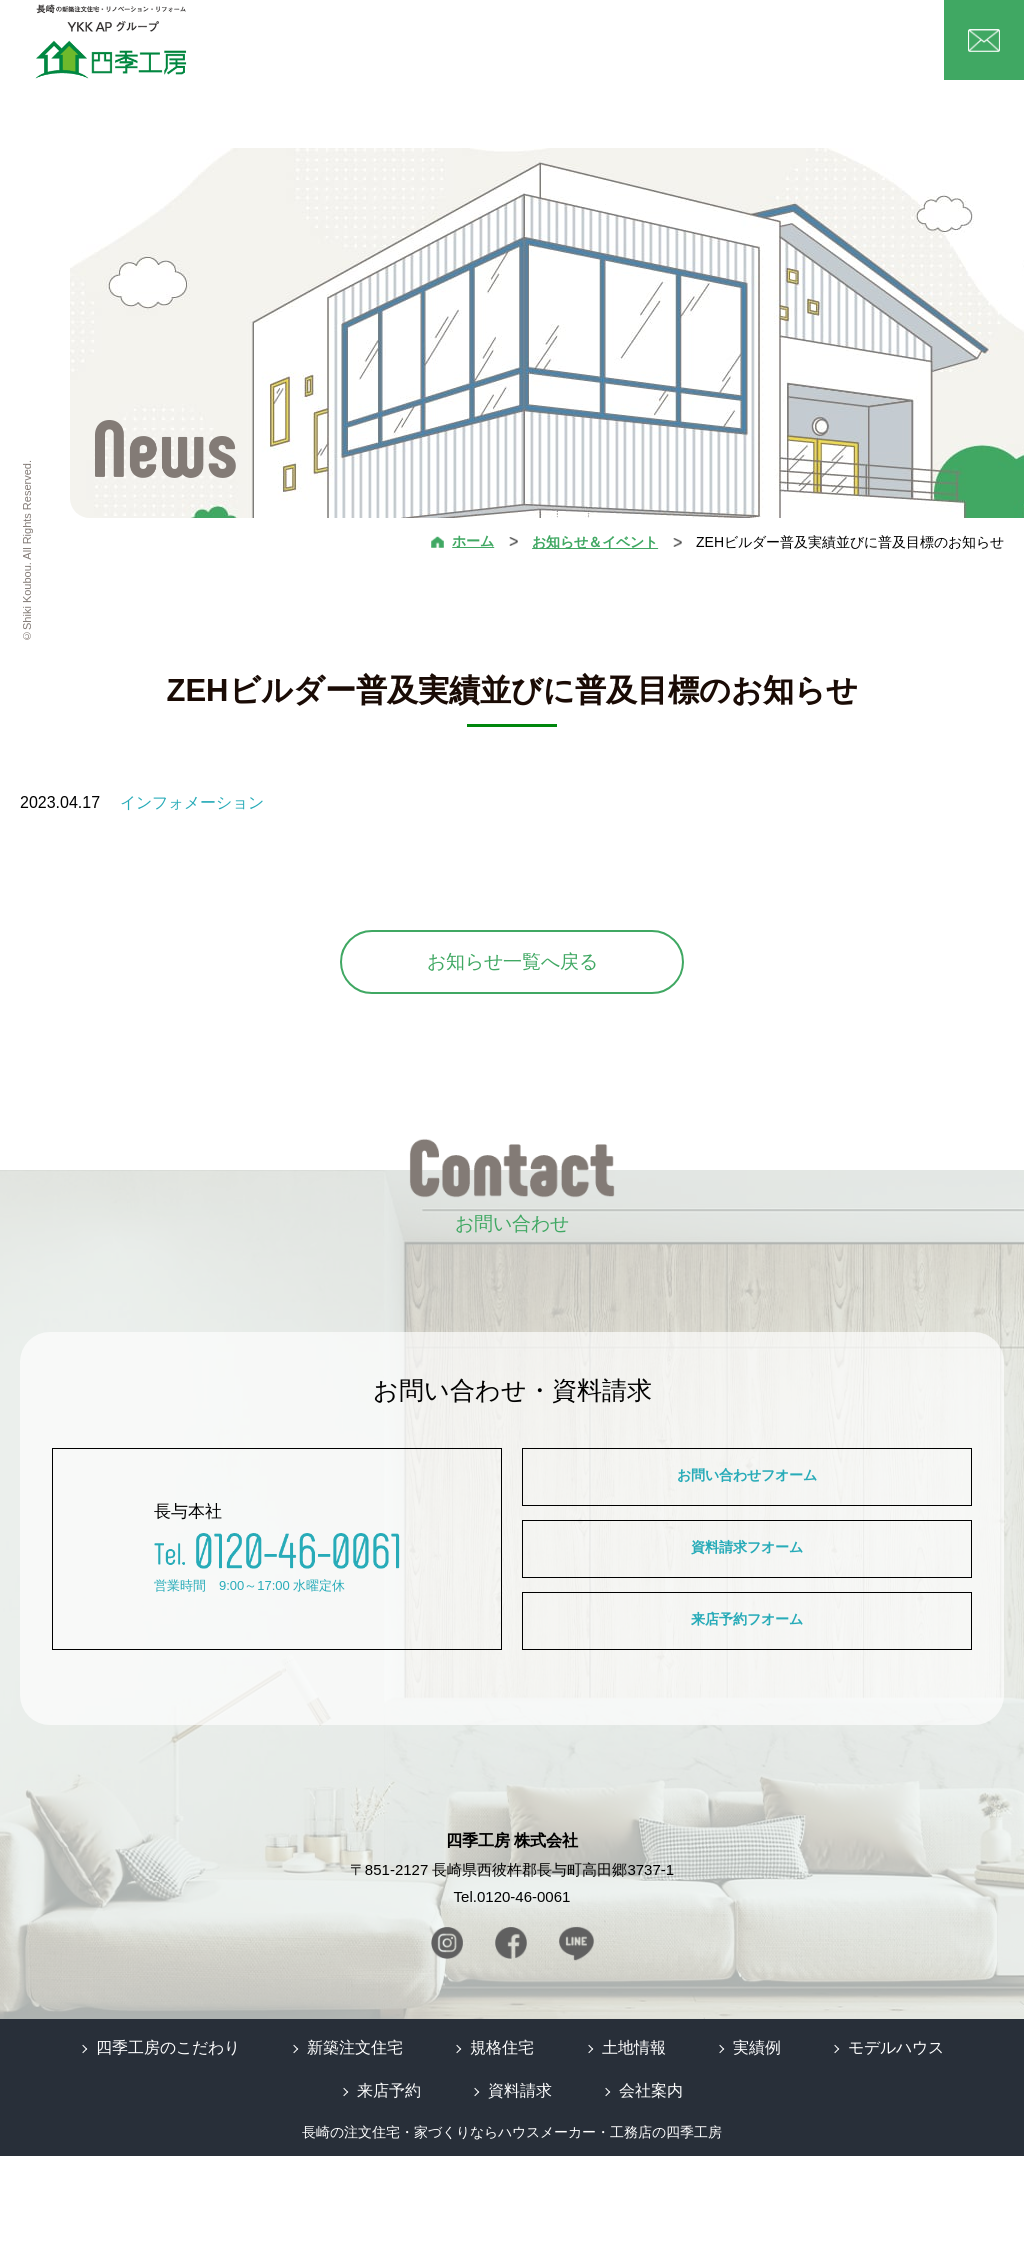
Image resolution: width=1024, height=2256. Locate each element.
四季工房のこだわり (191, 2152)
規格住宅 (515, 50)
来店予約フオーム (747, 1715)
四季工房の (370, 49)
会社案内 (856, 48)
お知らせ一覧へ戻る (512, 961)
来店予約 (397, 2192)
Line (569, 2053)
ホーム (310, 48)
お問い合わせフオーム (747, 1494)
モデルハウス (786, 48)
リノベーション (650, 50)
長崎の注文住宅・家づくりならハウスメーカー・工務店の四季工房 (512, 2233)
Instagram (454, 2053)
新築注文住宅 (445, 50)
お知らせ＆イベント (595, 542)
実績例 (721, 48)
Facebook (511, 2053)
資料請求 (520, 2192)
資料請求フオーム (747, 1604)
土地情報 (575, 48)
